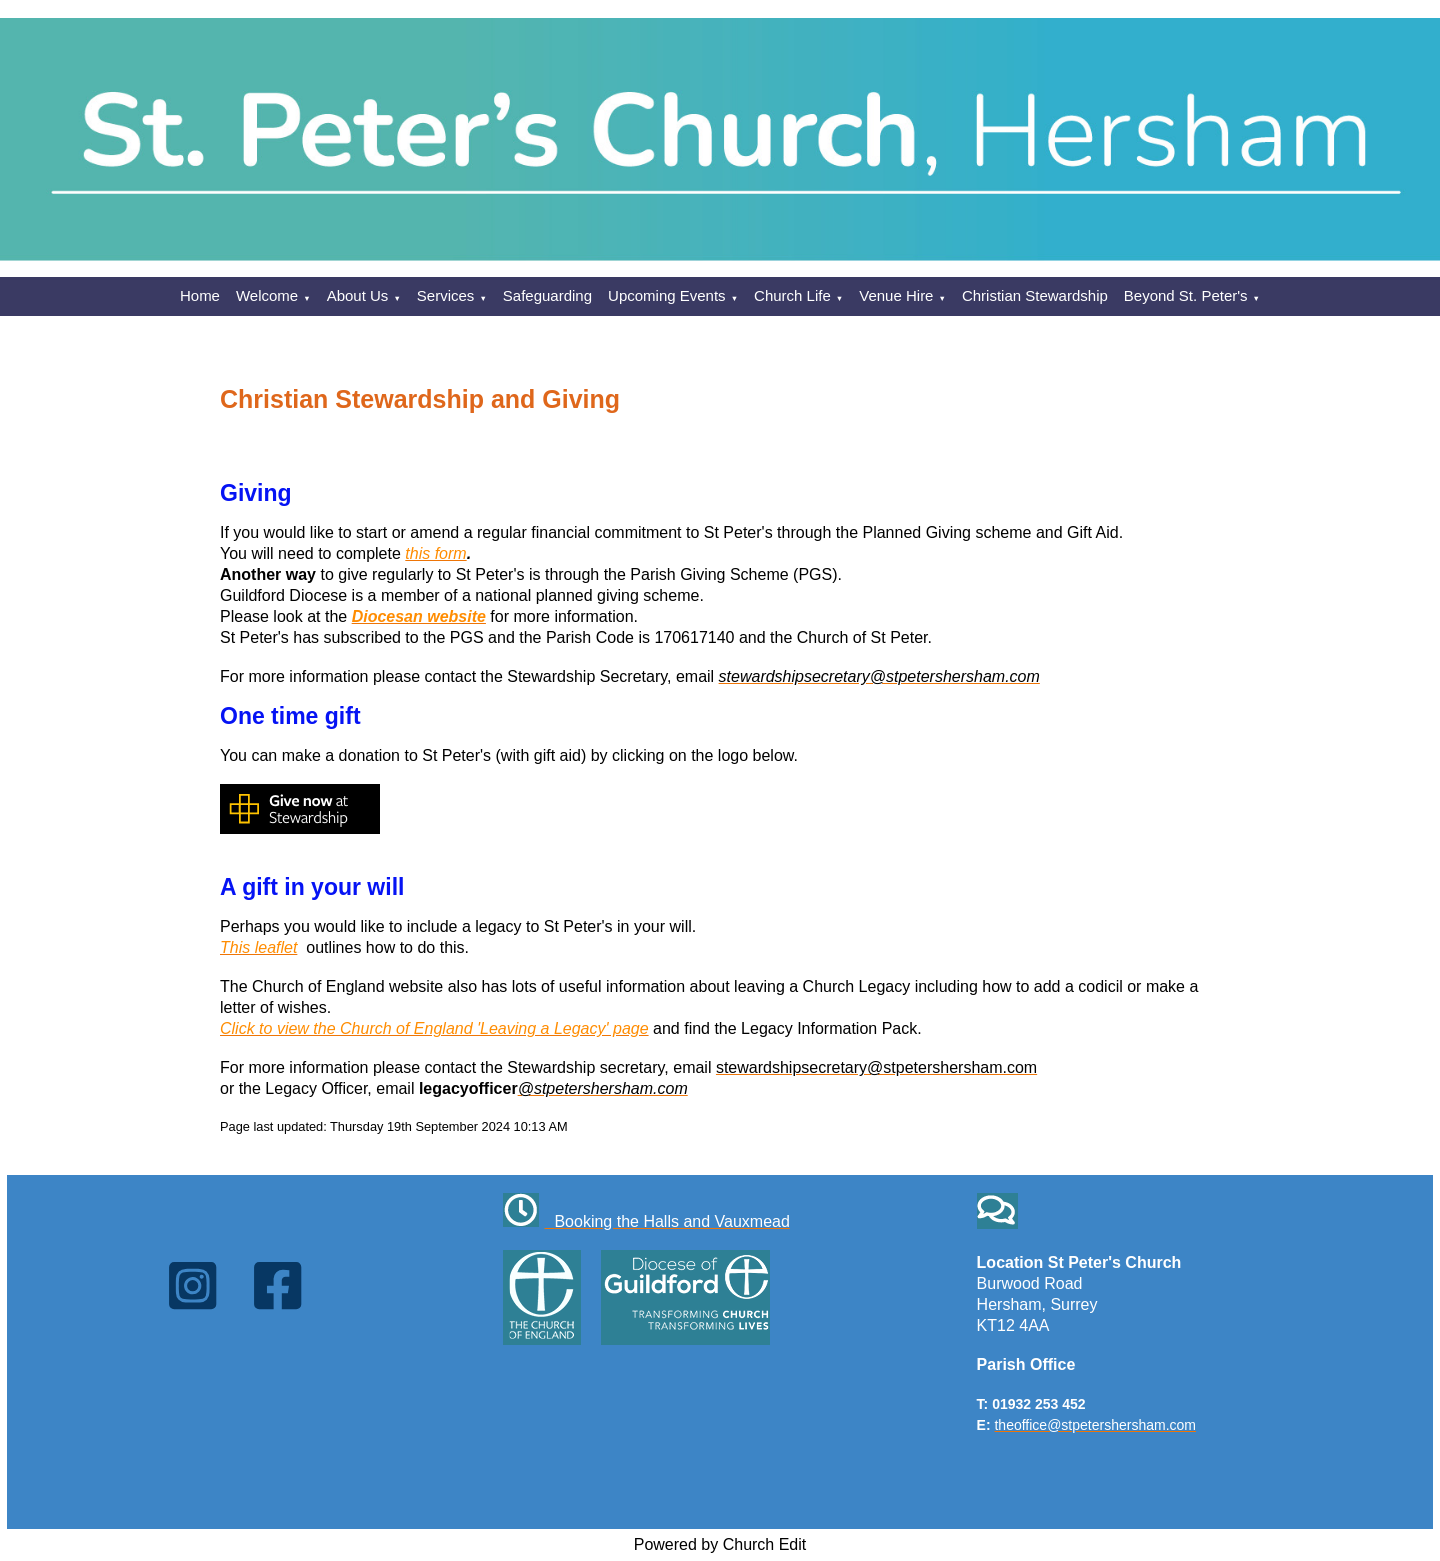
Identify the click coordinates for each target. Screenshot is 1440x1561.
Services (446, 295)
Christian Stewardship (1035, 295)
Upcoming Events (667, 295)
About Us (358, 295)
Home (200, 295)
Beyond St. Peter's (1186, 295)
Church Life (792, 295)
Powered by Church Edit (720, 1544)
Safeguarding (547, 295)
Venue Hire (896, 295)
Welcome (267, 295)
